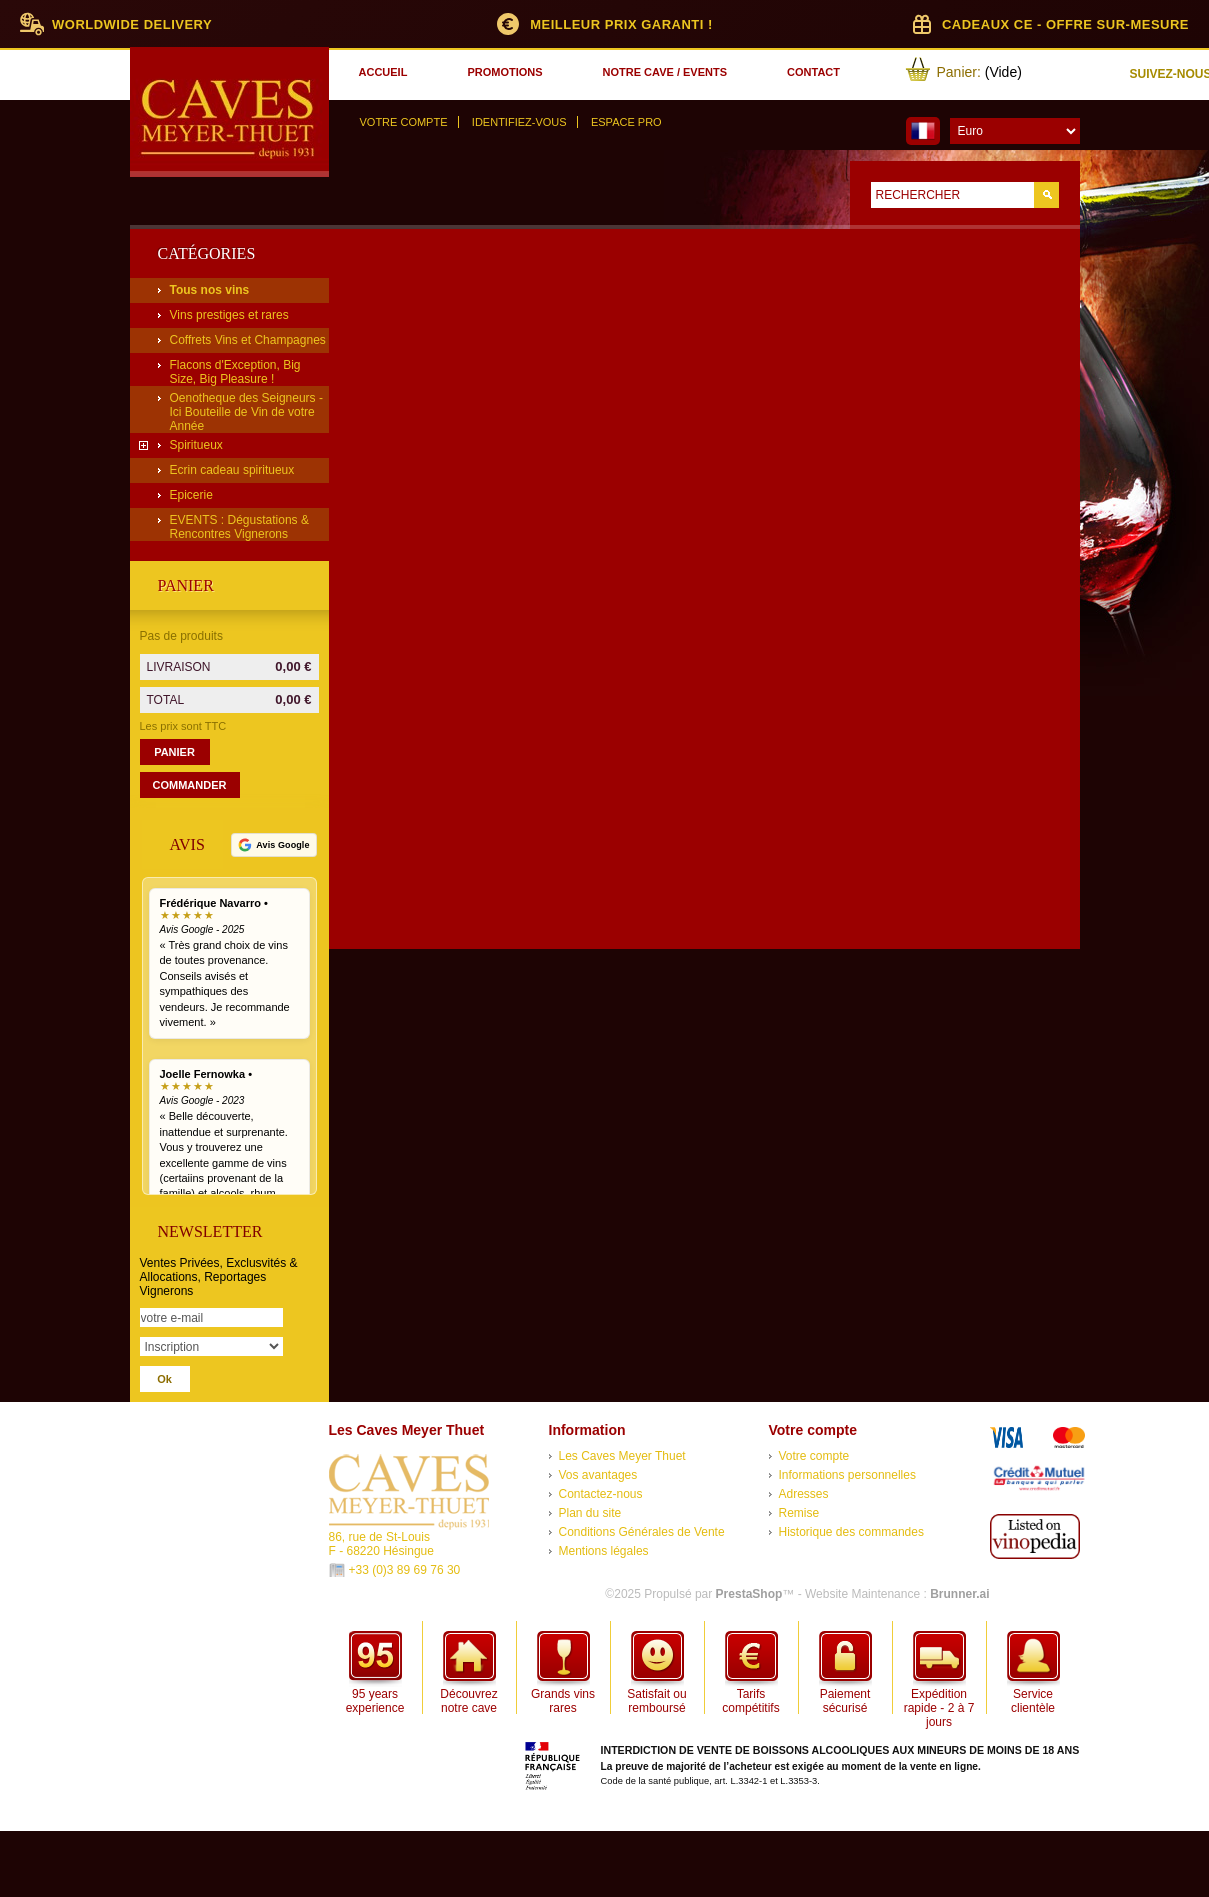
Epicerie (191, 495)
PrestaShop (749, 1594)
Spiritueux (196, 445)
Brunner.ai (959, 1594)
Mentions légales (604, 1551)
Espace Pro (626, 122)
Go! (1046, 195)
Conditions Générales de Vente (642, 1532)
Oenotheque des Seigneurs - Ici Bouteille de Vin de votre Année (246, 412)
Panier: (959, 72)
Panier (186, 585)
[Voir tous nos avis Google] (273, 845)
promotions (504, 72)
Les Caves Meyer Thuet (622, 1456)
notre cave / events (665, 72)
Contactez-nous (601, 1494)
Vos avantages (598, 1475)
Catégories (207, 253)
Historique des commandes (851, 1532)
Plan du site (590, 1513)
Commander (190, 785)
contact (813, 72)
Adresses (804, 1494)
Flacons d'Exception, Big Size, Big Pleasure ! (235, 372)
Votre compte (404, 122)
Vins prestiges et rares (229, 315)
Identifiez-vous (519, 122)
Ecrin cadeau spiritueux (232, 470)
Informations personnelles (847, 1475)
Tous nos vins (210, 290)
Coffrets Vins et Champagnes (248, 340)
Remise (799, 1513)
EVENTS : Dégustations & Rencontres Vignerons (239, 527)
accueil (383, 72)
